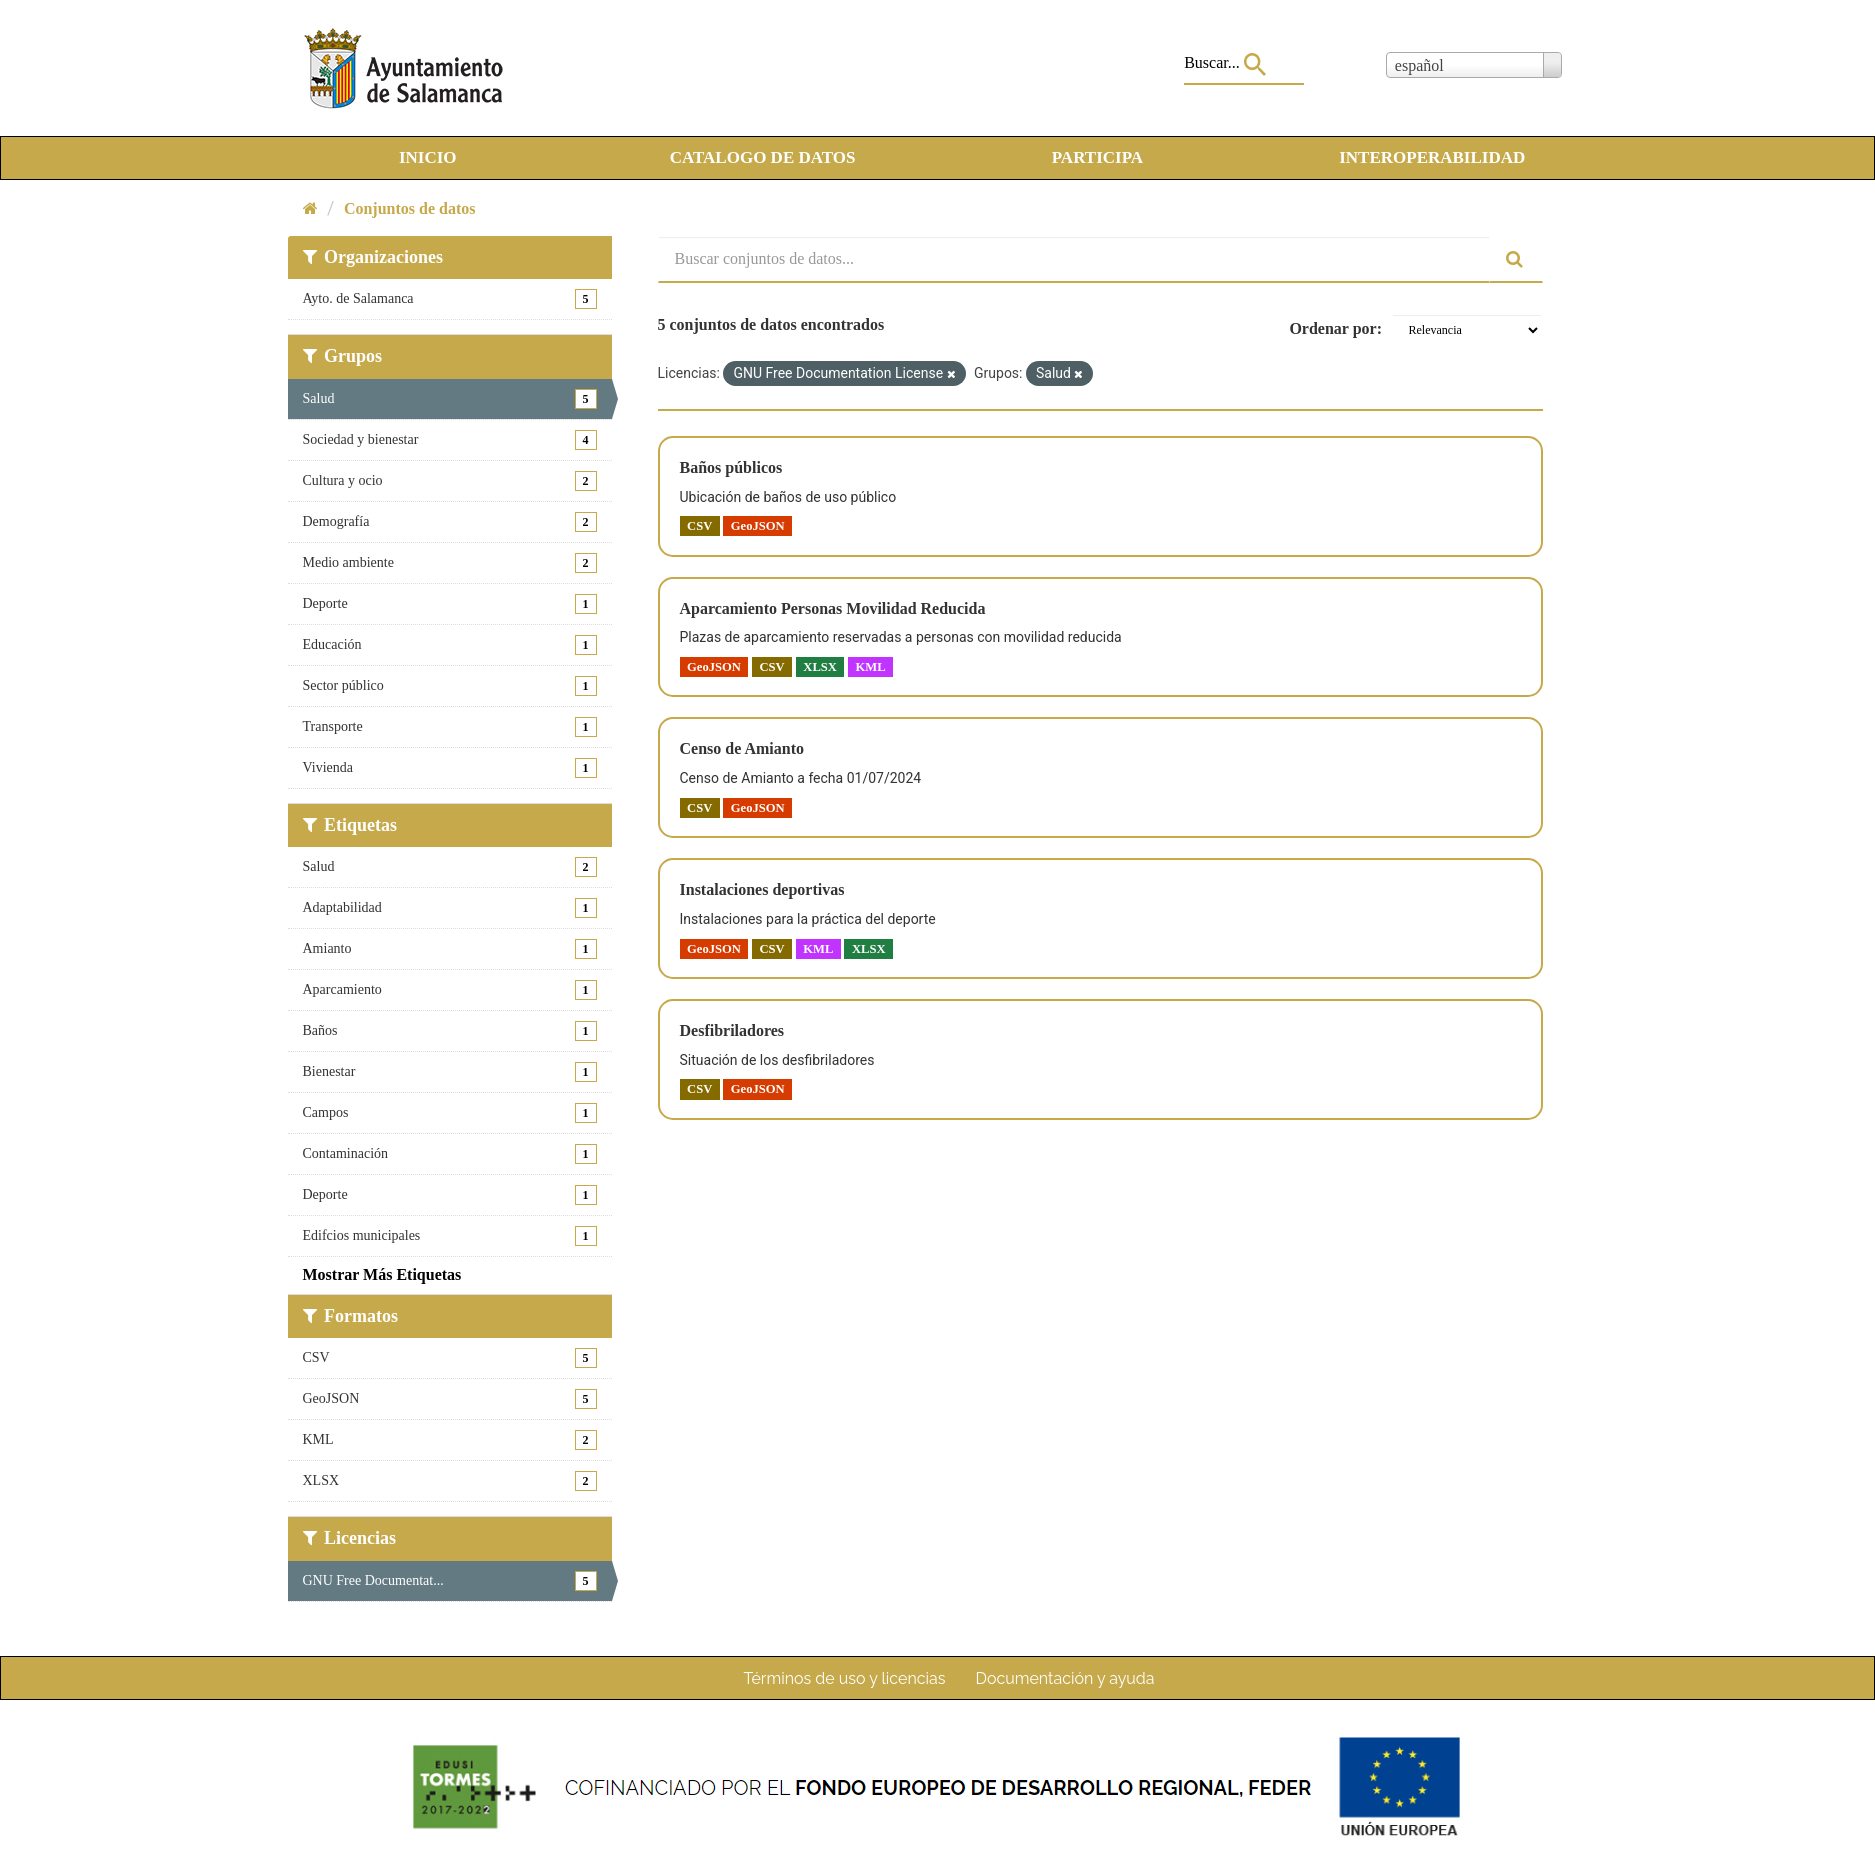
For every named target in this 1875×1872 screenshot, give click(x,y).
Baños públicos (731, 467)
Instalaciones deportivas (762, 889)
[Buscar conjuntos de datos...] (1074, 259)
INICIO (428, 157)
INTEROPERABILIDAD (1432, 157)
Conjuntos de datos (410, 208)
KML (870, 666)
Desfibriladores (732, 1030)
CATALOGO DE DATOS (763, 157)
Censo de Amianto (742, 748)
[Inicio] (310, 208)
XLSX (820, 666)
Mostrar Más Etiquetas (382, 1274)
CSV (699, 526)
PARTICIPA (1097, 157)
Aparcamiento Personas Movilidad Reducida (833, 608)
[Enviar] (1516, 259)
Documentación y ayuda (1064, 1678)
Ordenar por (1332, 328)
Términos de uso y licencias (845, 1678)
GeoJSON (758, 526)
